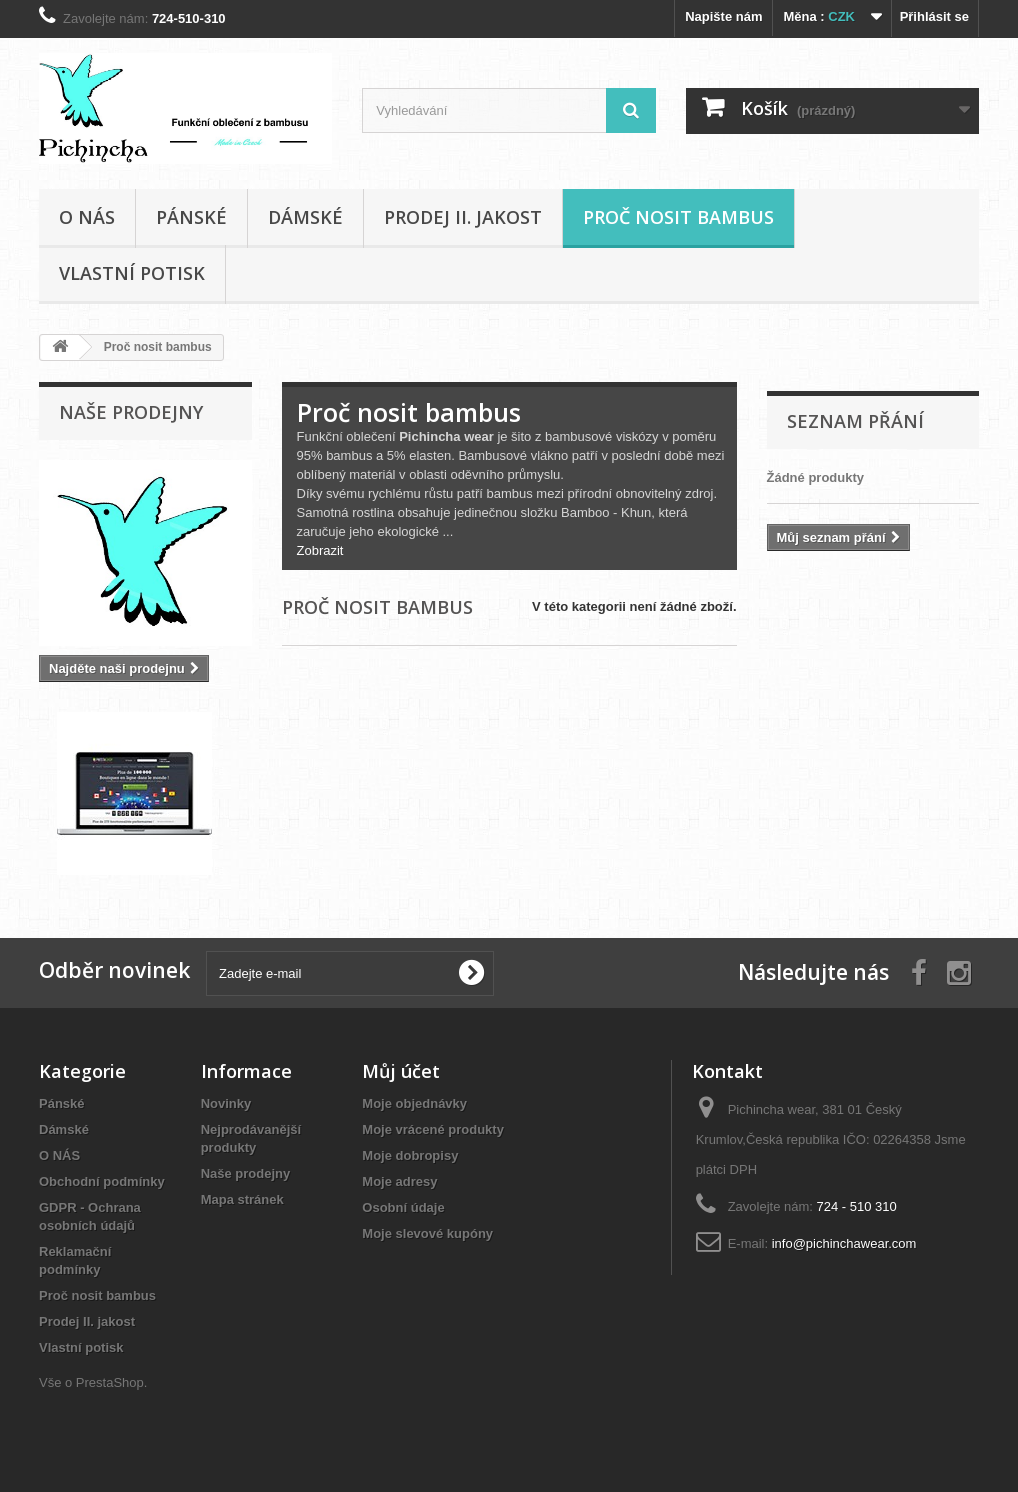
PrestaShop (110, 1382)
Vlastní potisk (132, 273)
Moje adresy (399, 1181)
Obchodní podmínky (102, 1181)
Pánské (191, 217)
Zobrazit (320, 550)
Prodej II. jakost (463, 217)
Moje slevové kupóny (427, 1233)
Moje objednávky (414, 1103)
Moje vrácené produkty (433, 1129)
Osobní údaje (403, 1207)
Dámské (305, 217)
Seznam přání (855, 421)
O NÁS (87, 217)
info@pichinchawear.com (844, 1243)
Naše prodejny (131, 412)
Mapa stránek (242, 1199)
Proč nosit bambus (678, 217)
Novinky (226, 1103)
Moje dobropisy (410, 1155)
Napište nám (723, 16)
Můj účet (401, 1071)
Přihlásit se (934, 16)
